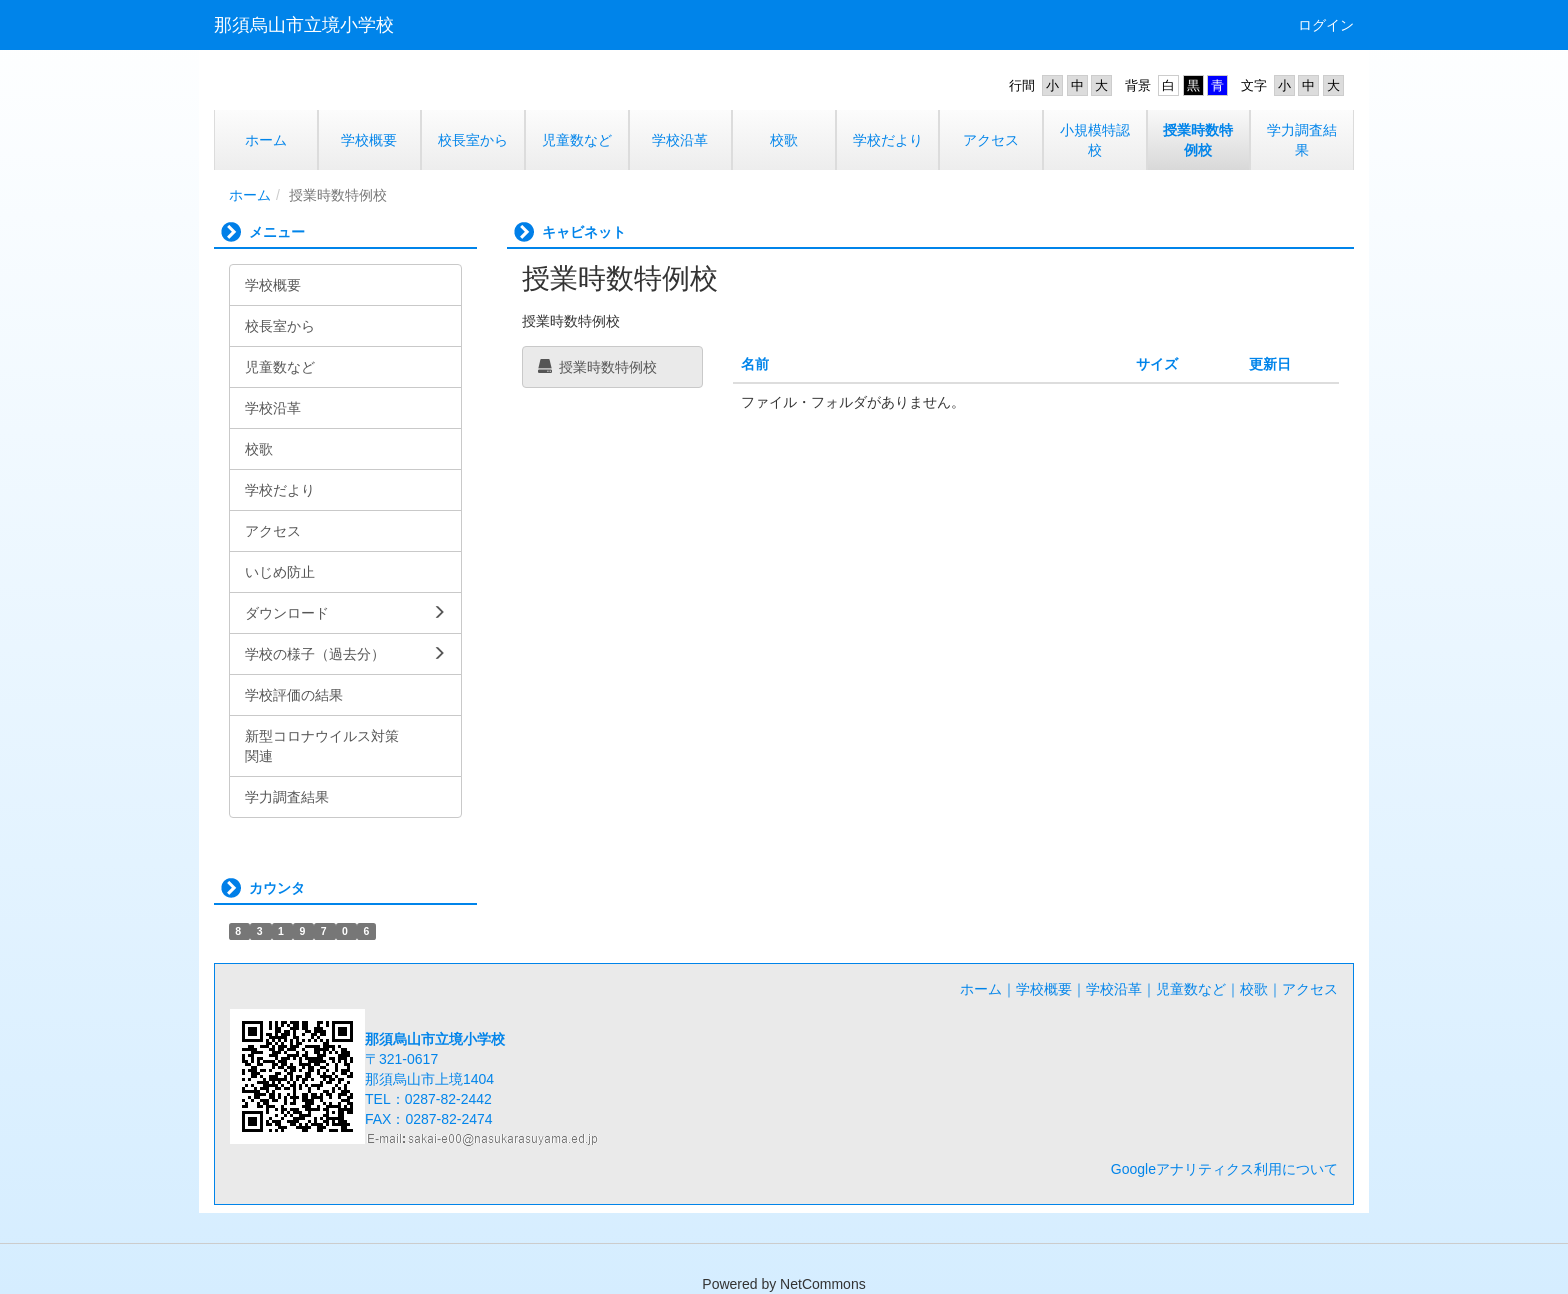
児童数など (1191, 989)
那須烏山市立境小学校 (304, 25)
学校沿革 (1114, 989)
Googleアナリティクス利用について (1224, 1169)
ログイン (1326, 25)
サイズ (1157, 364)
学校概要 (1044, 989)
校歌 (1254, 989)
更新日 (1270, 364)
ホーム (250, 195)
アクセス (1310, 989)
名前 (755, 364)
